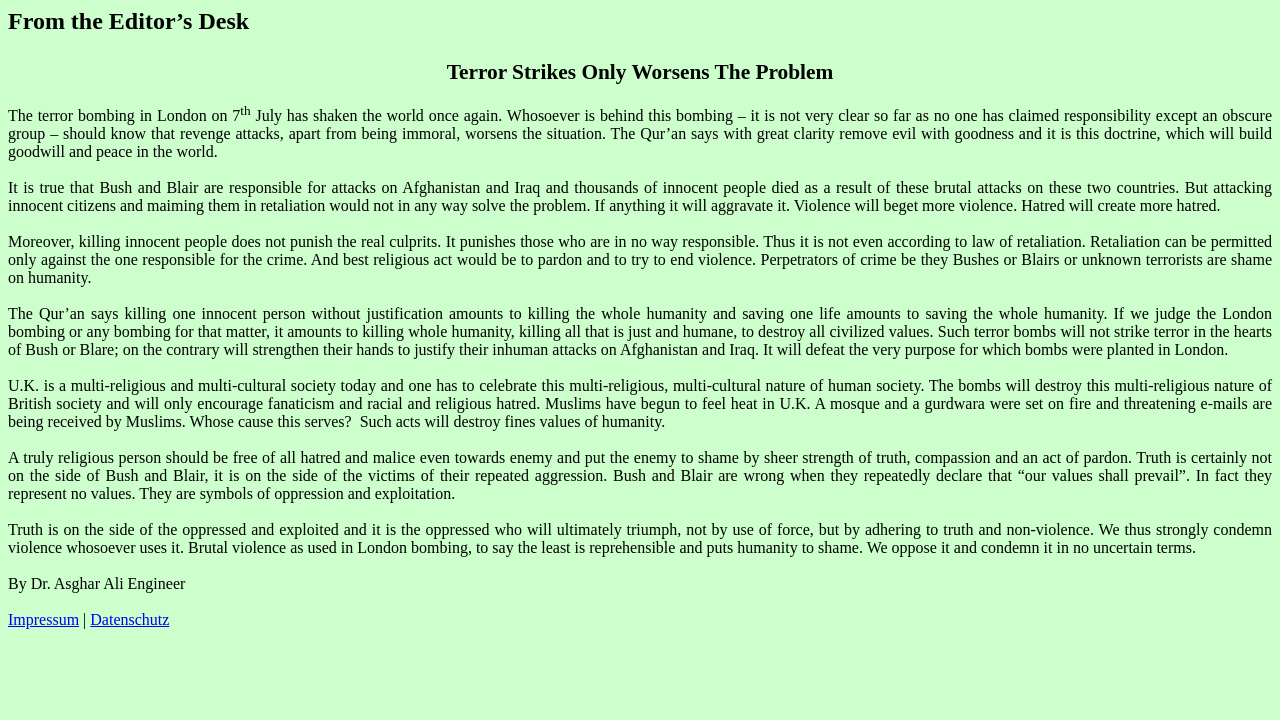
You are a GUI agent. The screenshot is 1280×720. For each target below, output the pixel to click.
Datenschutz (129, 619)
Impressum (43, 619)
